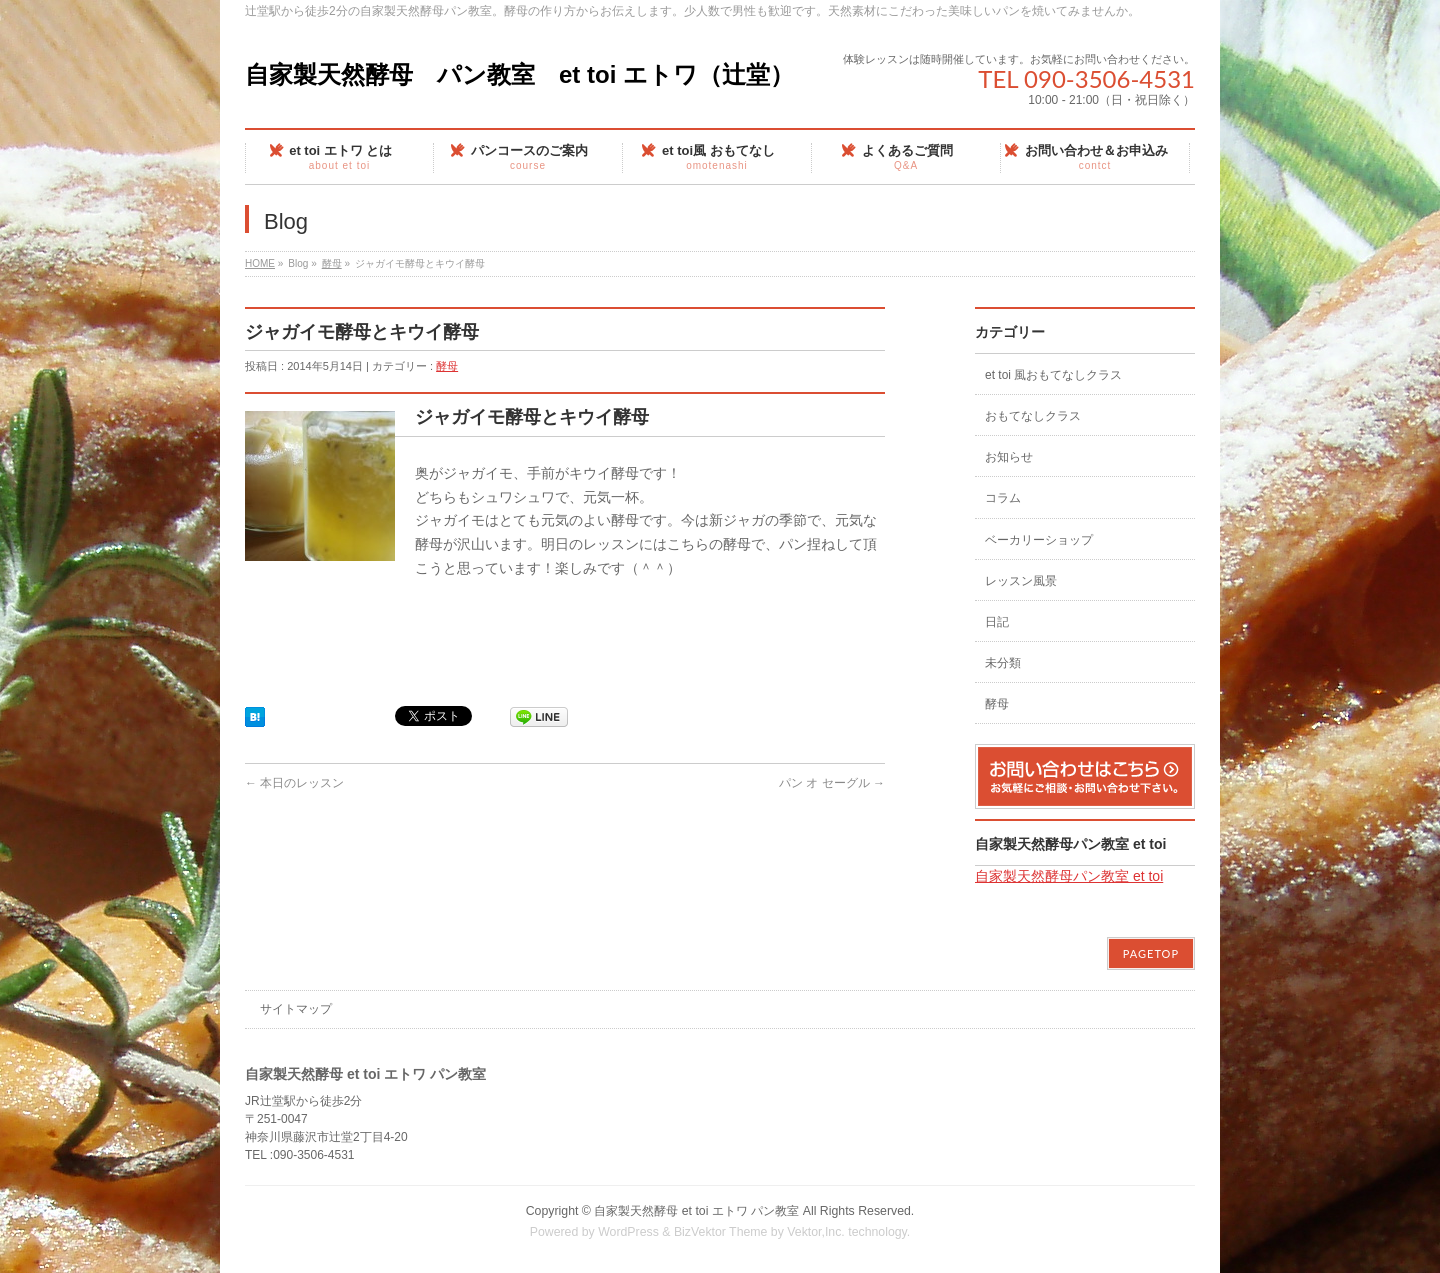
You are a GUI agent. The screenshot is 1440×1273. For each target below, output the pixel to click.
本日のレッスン (294, 783)
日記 (997, 622)
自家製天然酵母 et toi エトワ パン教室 (696, 1211)
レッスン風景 (1021, 581)
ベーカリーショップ (1039, 540)
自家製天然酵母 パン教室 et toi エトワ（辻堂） (519, 74)
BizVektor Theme (721, 1232)
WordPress (628, 1232)
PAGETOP (1151, 953)
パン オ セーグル (832, 783)
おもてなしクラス (1033, 416)
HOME (260, 263)
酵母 (332, 263)
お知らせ (1009, 457)
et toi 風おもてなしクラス (1053, 375)
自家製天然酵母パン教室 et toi (1070, 844)
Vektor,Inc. (816, 1232)
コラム (1003, 498)
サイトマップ (296, 1009)
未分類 (1003, 663)
